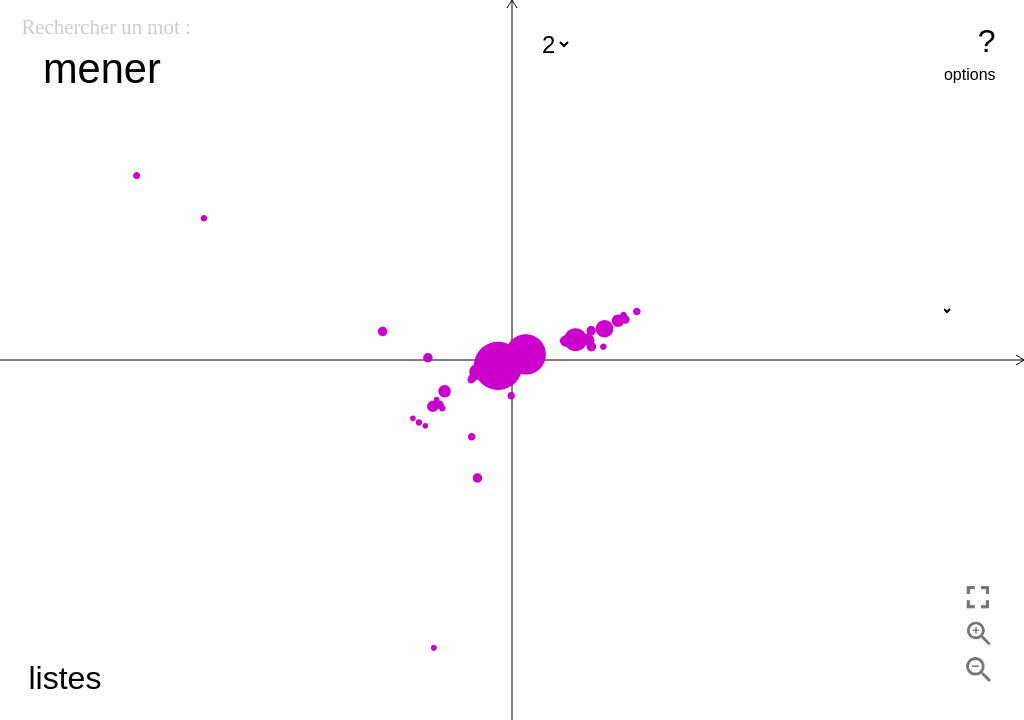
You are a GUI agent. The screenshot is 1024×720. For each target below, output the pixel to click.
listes (64, 678)
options (970, 74)
